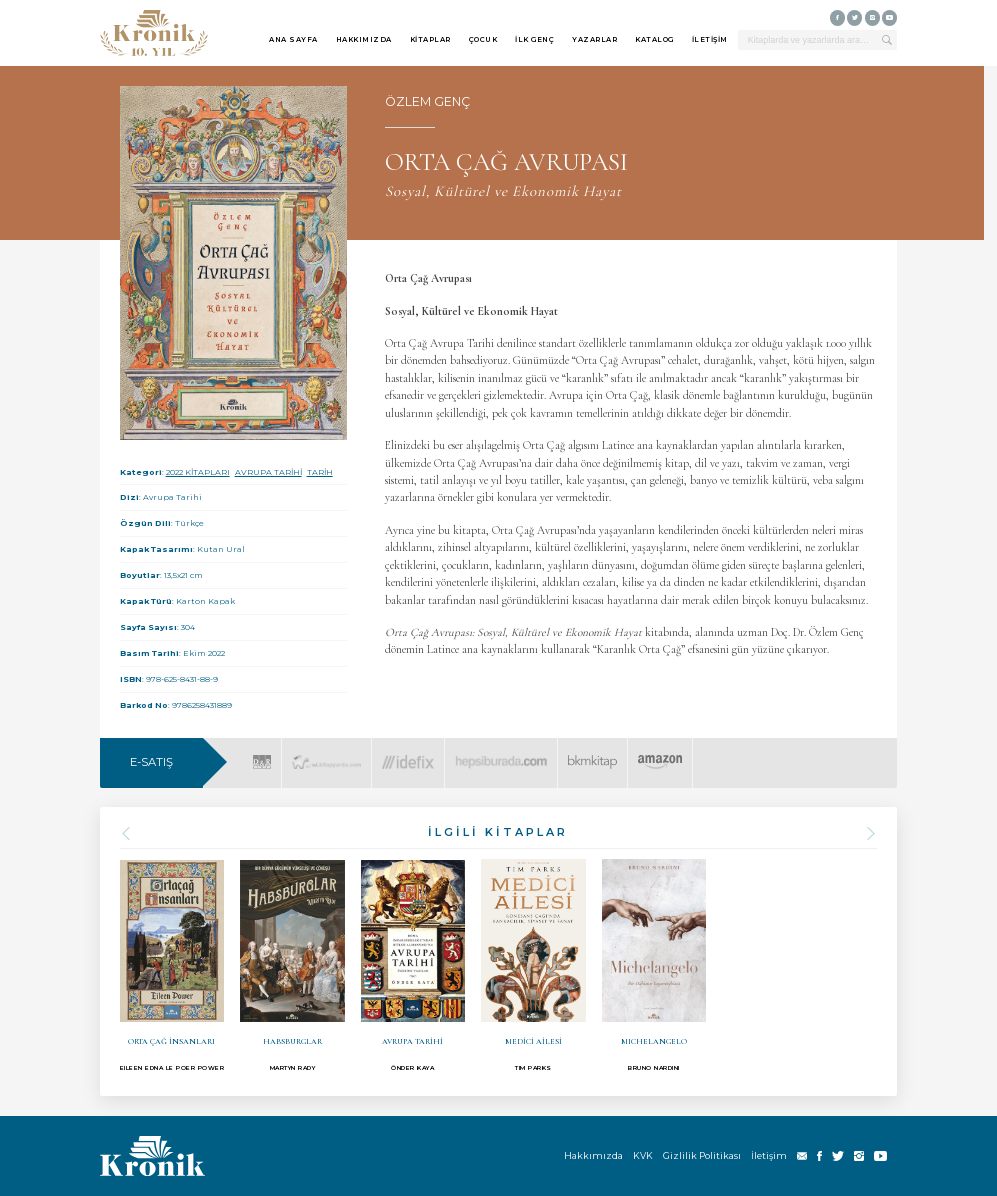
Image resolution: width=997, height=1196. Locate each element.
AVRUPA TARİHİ (268, 472)
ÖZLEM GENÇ (427, 101)
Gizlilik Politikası (702, 1155)
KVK (643, 1155)
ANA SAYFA (293, 39)
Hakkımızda (593, 1155)
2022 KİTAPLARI (198, 472)
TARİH (320, 472)
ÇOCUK (483, 39)
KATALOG (654, 39)
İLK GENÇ (534, 39)
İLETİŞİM (710, 39)
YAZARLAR (594, 39)
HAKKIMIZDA (364, 39)
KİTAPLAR (430, 39)
